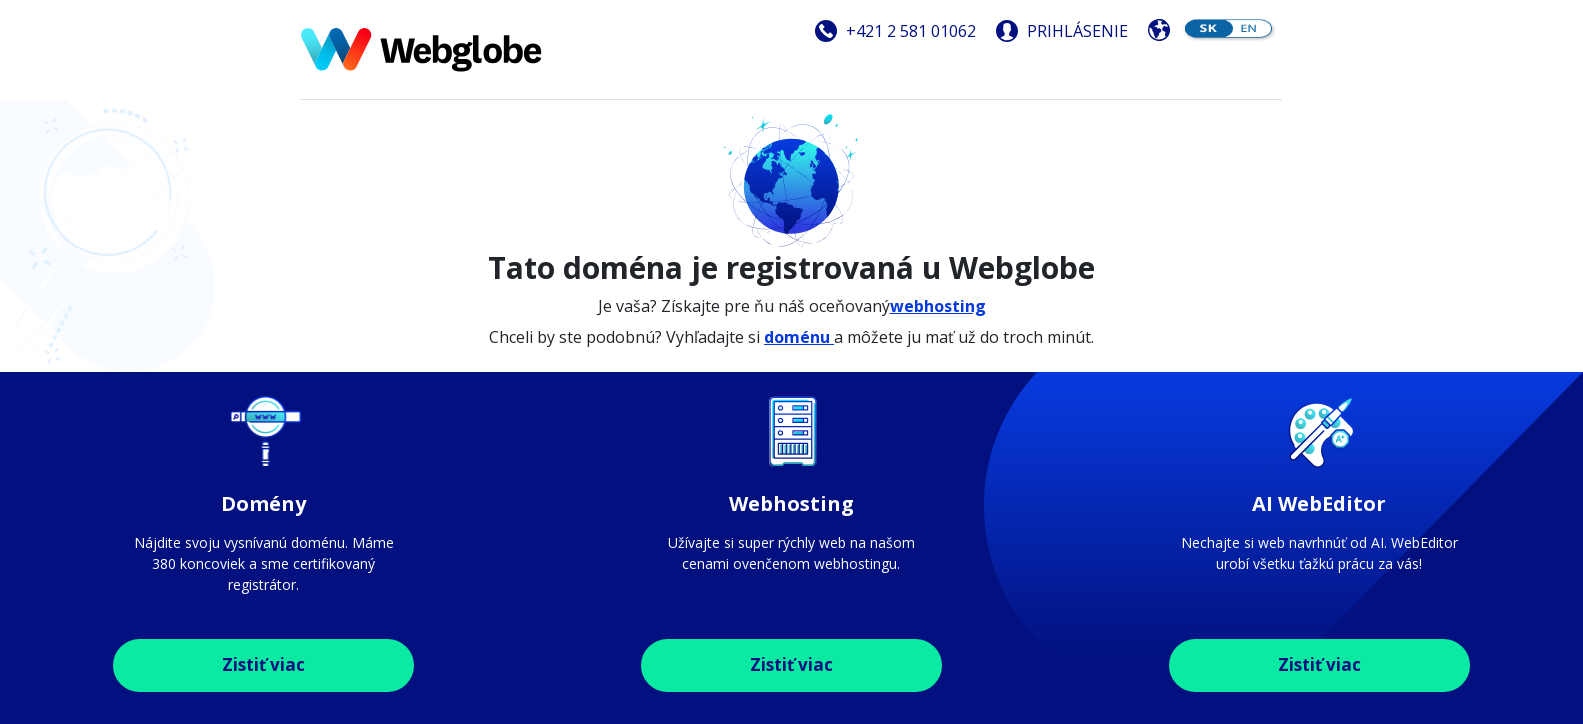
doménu (799, 337)
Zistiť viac (263, 664)
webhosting (938, 306)
